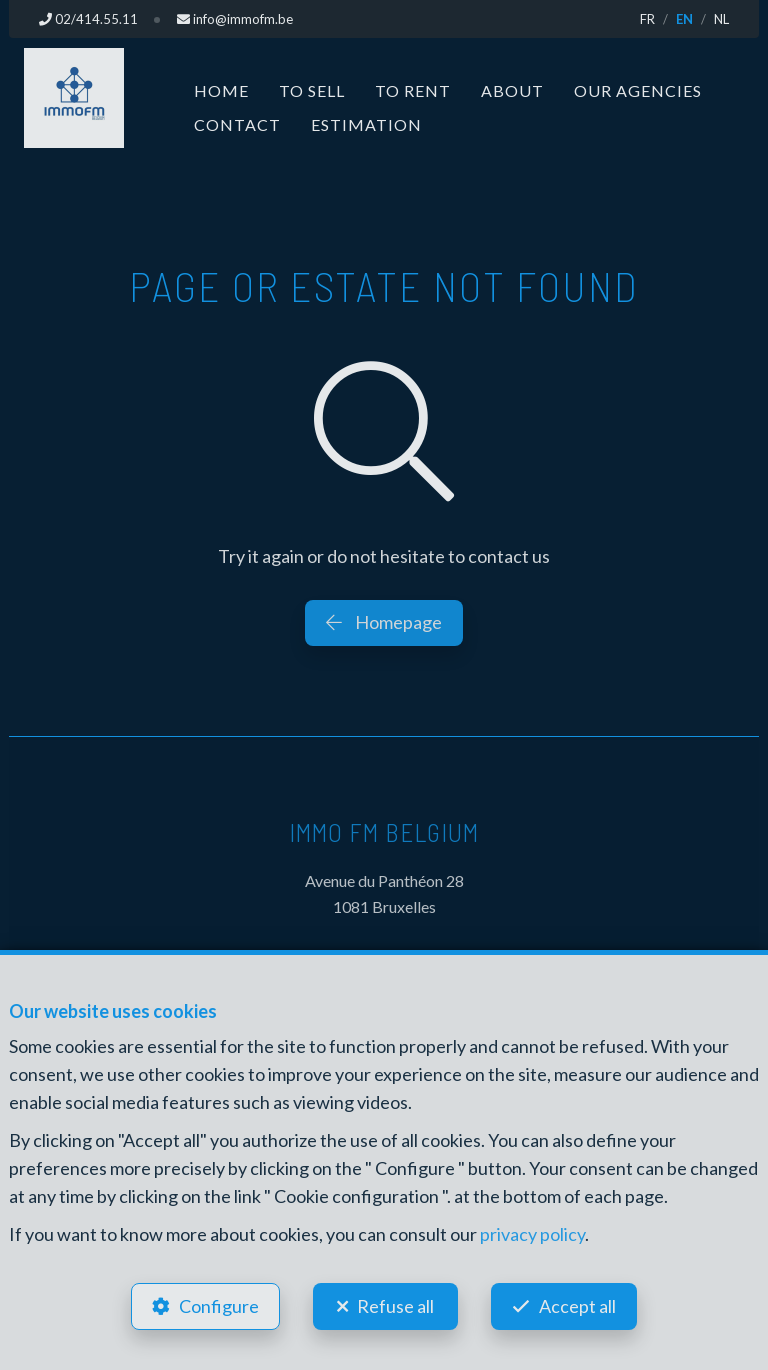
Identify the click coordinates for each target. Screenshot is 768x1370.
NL (721, 19)
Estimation (366, 124)
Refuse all (395, 1306)
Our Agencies (638, 90)
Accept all (577, 1306)
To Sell (312, 90)
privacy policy (532, 1234)
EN (684, 19)
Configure (219, 1306)
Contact (237, 124)
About (512, 90)
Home (221, 90)
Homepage (384, 622)
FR (647, 19)
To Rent (413, 90)
